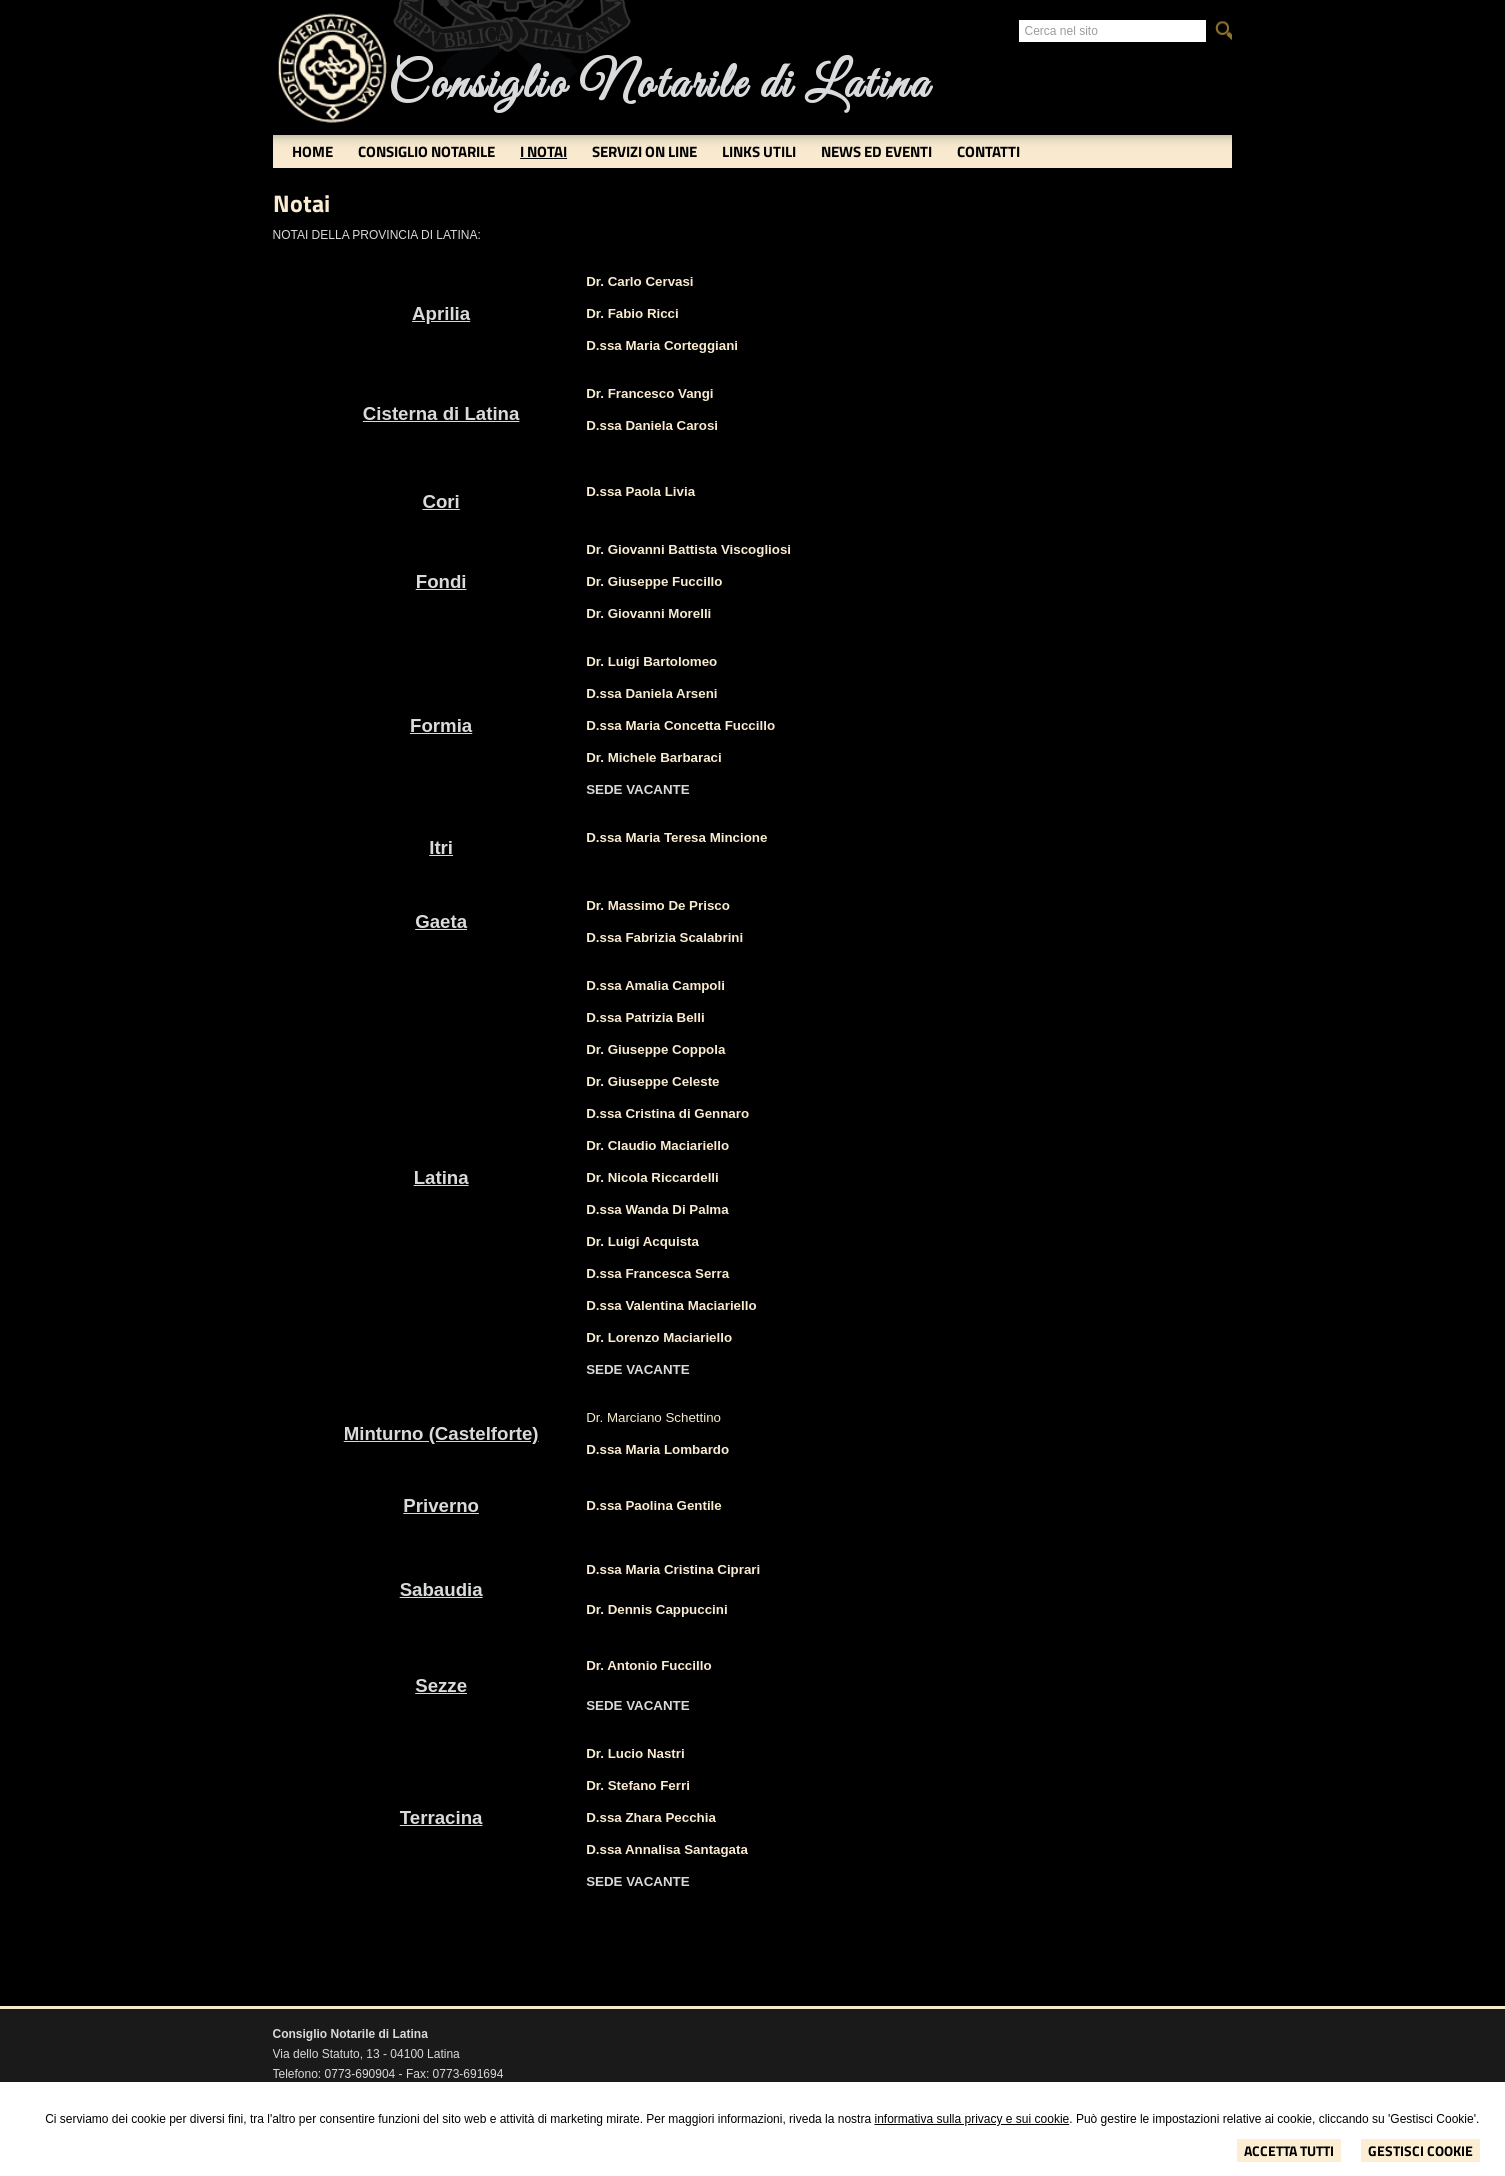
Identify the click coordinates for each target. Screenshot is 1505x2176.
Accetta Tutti (1289, 2150)
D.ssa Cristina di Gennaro (667, 1113)
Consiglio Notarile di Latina (659, 85)
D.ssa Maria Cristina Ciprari (673, 1569)
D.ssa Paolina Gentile (654, 1505)
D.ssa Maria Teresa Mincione (676, 837)
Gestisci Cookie (1420, 2150)
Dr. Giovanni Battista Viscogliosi (688, 549)
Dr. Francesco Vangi (649, 393)
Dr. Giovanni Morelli (648, 613)
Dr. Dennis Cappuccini (656, 1609)
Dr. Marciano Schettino (653, 1417)
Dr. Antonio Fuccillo (648, 1665)
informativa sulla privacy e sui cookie (971, 2119)
